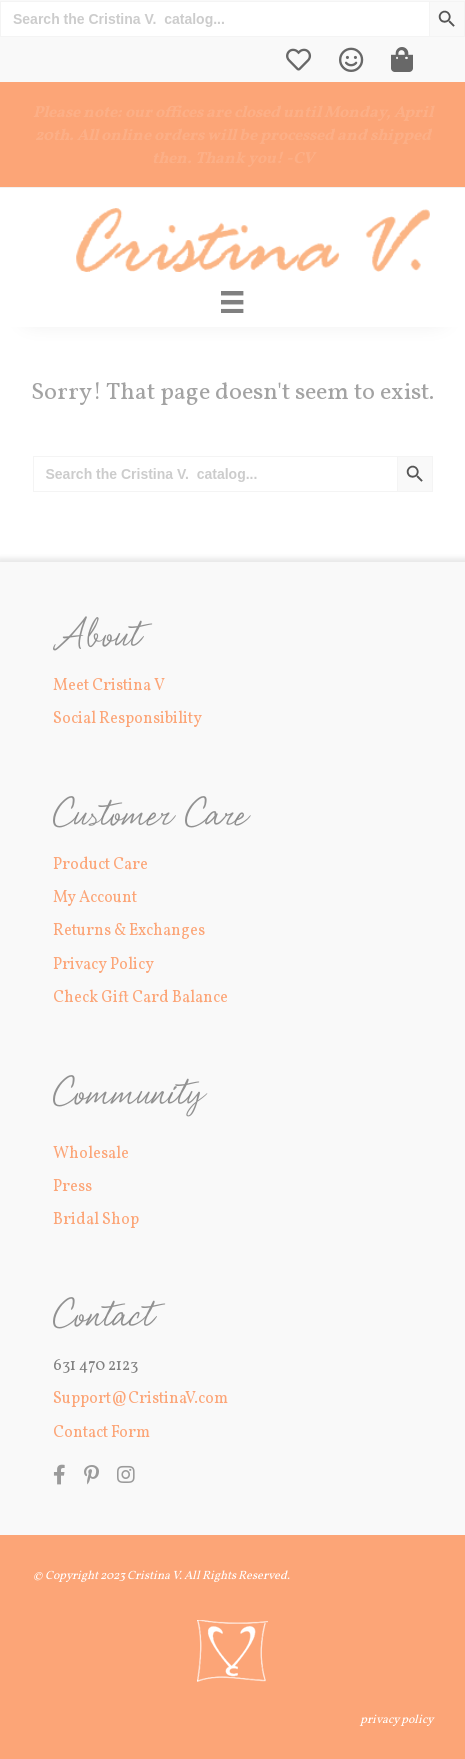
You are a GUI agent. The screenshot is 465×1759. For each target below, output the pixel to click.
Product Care (100, 865)
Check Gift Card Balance (140, 998)
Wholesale (91, 1154)
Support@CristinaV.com (140, 1399)
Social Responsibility (127, 719)
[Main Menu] (232, 302)
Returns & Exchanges (129, 931)
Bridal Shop (96, 1220)
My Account (95, 898)
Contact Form (101, 1433)
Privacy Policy (103, 965)
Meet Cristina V (109, 686)
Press (72, 1187)
